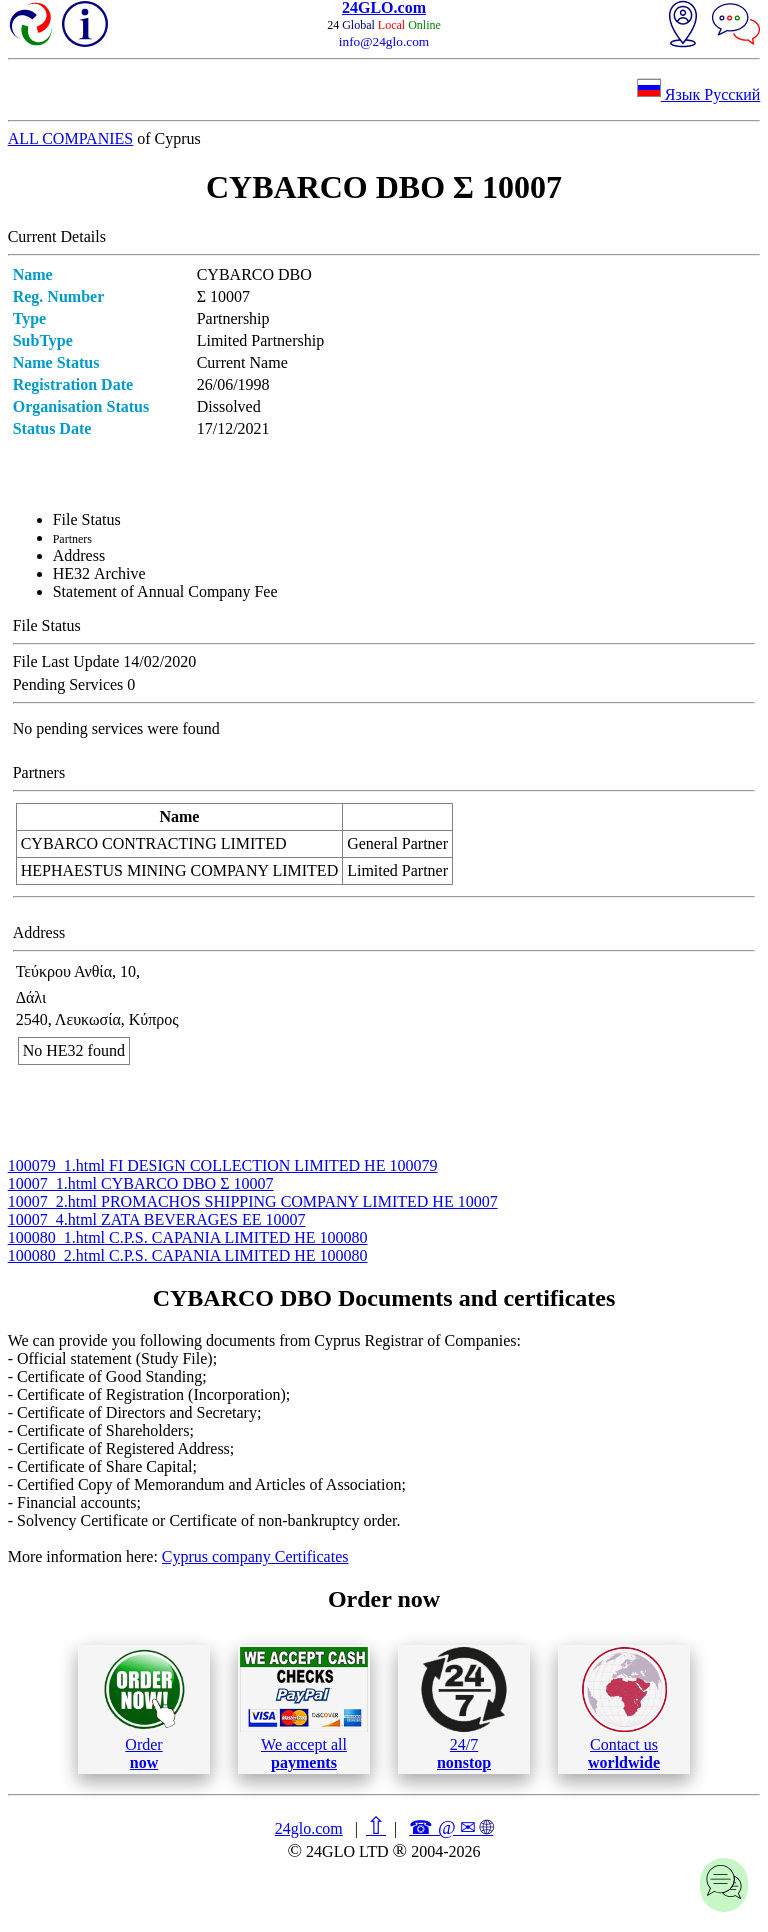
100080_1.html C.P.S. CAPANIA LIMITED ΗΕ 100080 (188, 1237)
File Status (87, 519)
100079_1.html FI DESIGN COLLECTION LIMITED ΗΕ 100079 (223, 1165)
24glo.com (309, 1828)
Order (144, 1709)
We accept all (304, 1709)
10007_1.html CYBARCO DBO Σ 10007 (141, 1183)
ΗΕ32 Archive (99, 573)
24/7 (464, 1709)
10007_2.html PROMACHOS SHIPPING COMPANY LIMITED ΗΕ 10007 (253, 1201)
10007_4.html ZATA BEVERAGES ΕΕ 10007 (157, 1219)
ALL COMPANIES (71, 138)
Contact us (624, 1709)
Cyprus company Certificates (255, 1556)
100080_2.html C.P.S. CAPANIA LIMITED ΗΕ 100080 (188, 1255)
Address (79, 555)
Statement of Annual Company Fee (165, 591)
